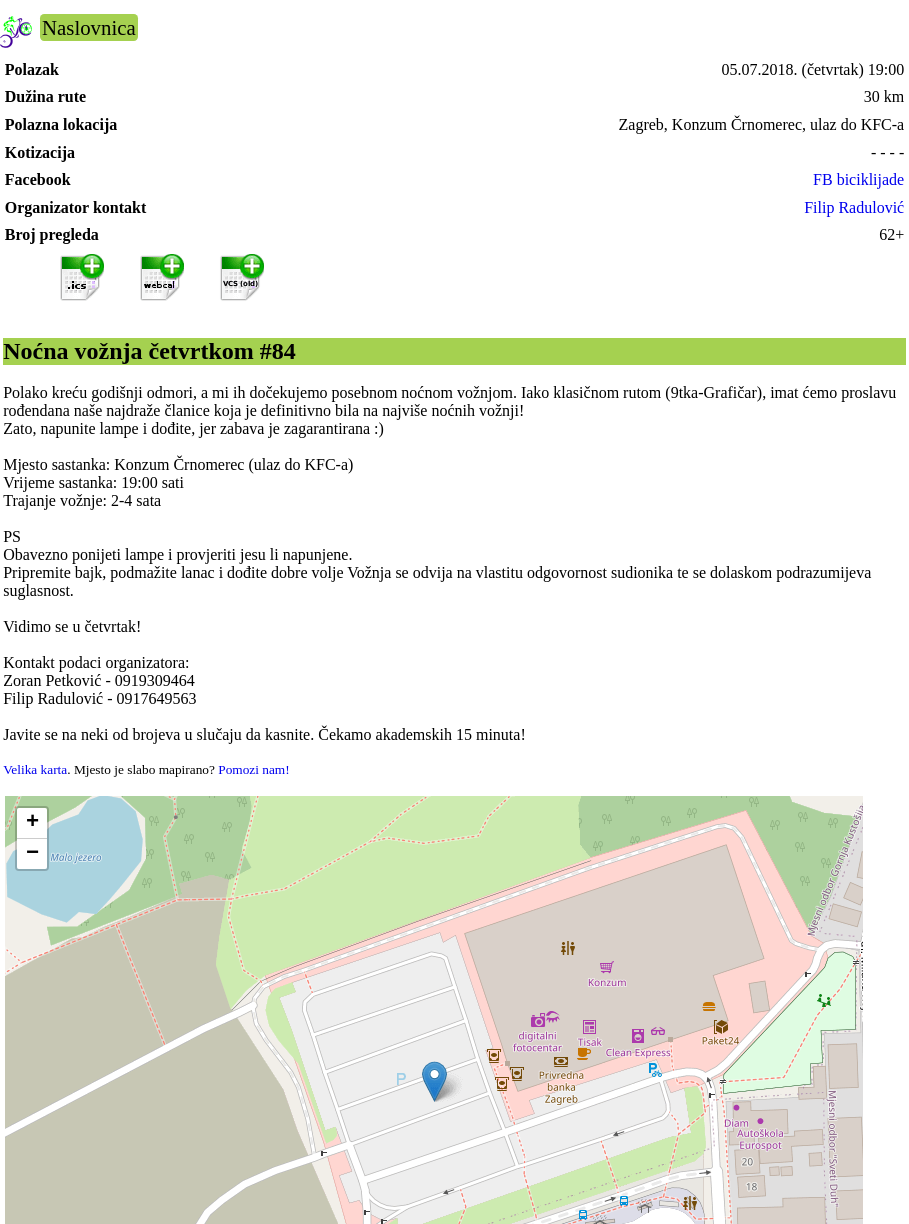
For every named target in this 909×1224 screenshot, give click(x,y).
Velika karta (35, 769)
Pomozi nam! (253, 769)
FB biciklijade (858, 179)
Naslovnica (89, 27)
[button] (434, 1081)
